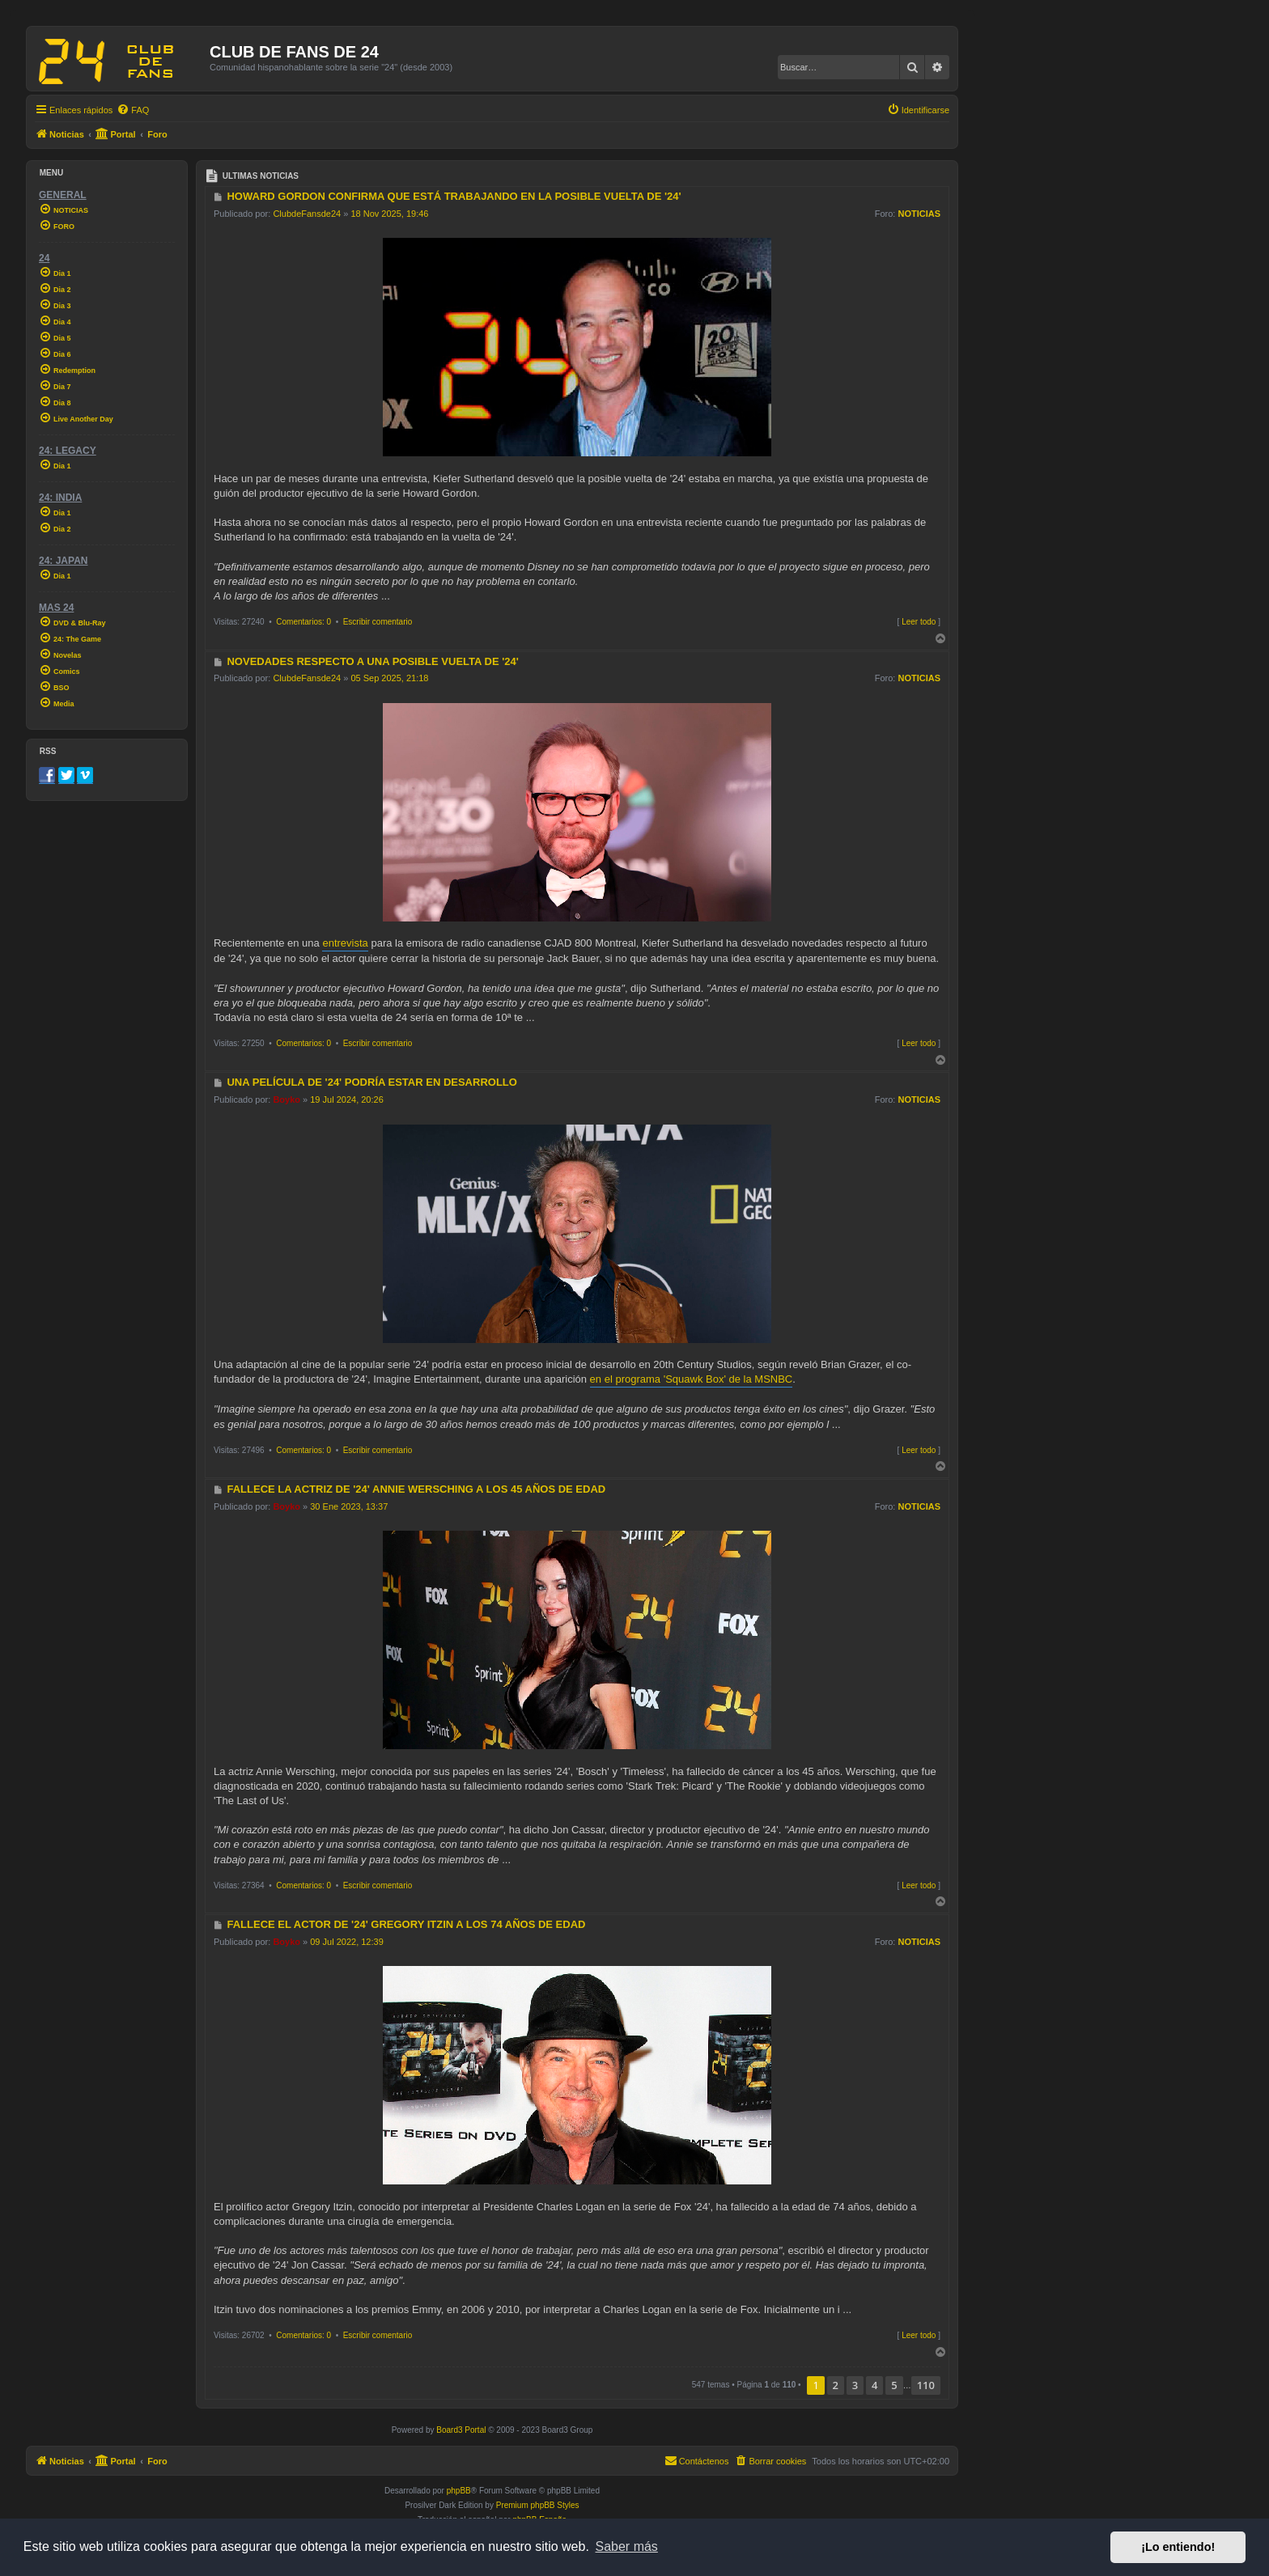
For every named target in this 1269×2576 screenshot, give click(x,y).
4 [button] (874, 2385)
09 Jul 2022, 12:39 (347, 1942)
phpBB (459, 2490)
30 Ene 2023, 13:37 (349, 1506)
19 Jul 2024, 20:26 (347, 1099)
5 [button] (894, 2385)
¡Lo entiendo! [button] (1178, 2546)
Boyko (286, 1099)
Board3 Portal (461, 2430)
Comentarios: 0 (303, 621)
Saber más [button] (627, 2546)
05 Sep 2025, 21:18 (389, 678)
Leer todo (919, 621)
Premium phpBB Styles (537, 2505)
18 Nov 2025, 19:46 (389, 213)
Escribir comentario (378, 621)
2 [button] (835, 2385)
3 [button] (855, 2385)
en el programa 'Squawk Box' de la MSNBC (691, 1379)
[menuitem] (133, 110)
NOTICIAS (919, 213)
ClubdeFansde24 (307, 213)
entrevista (344, 943)
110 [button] (926, 2385)
